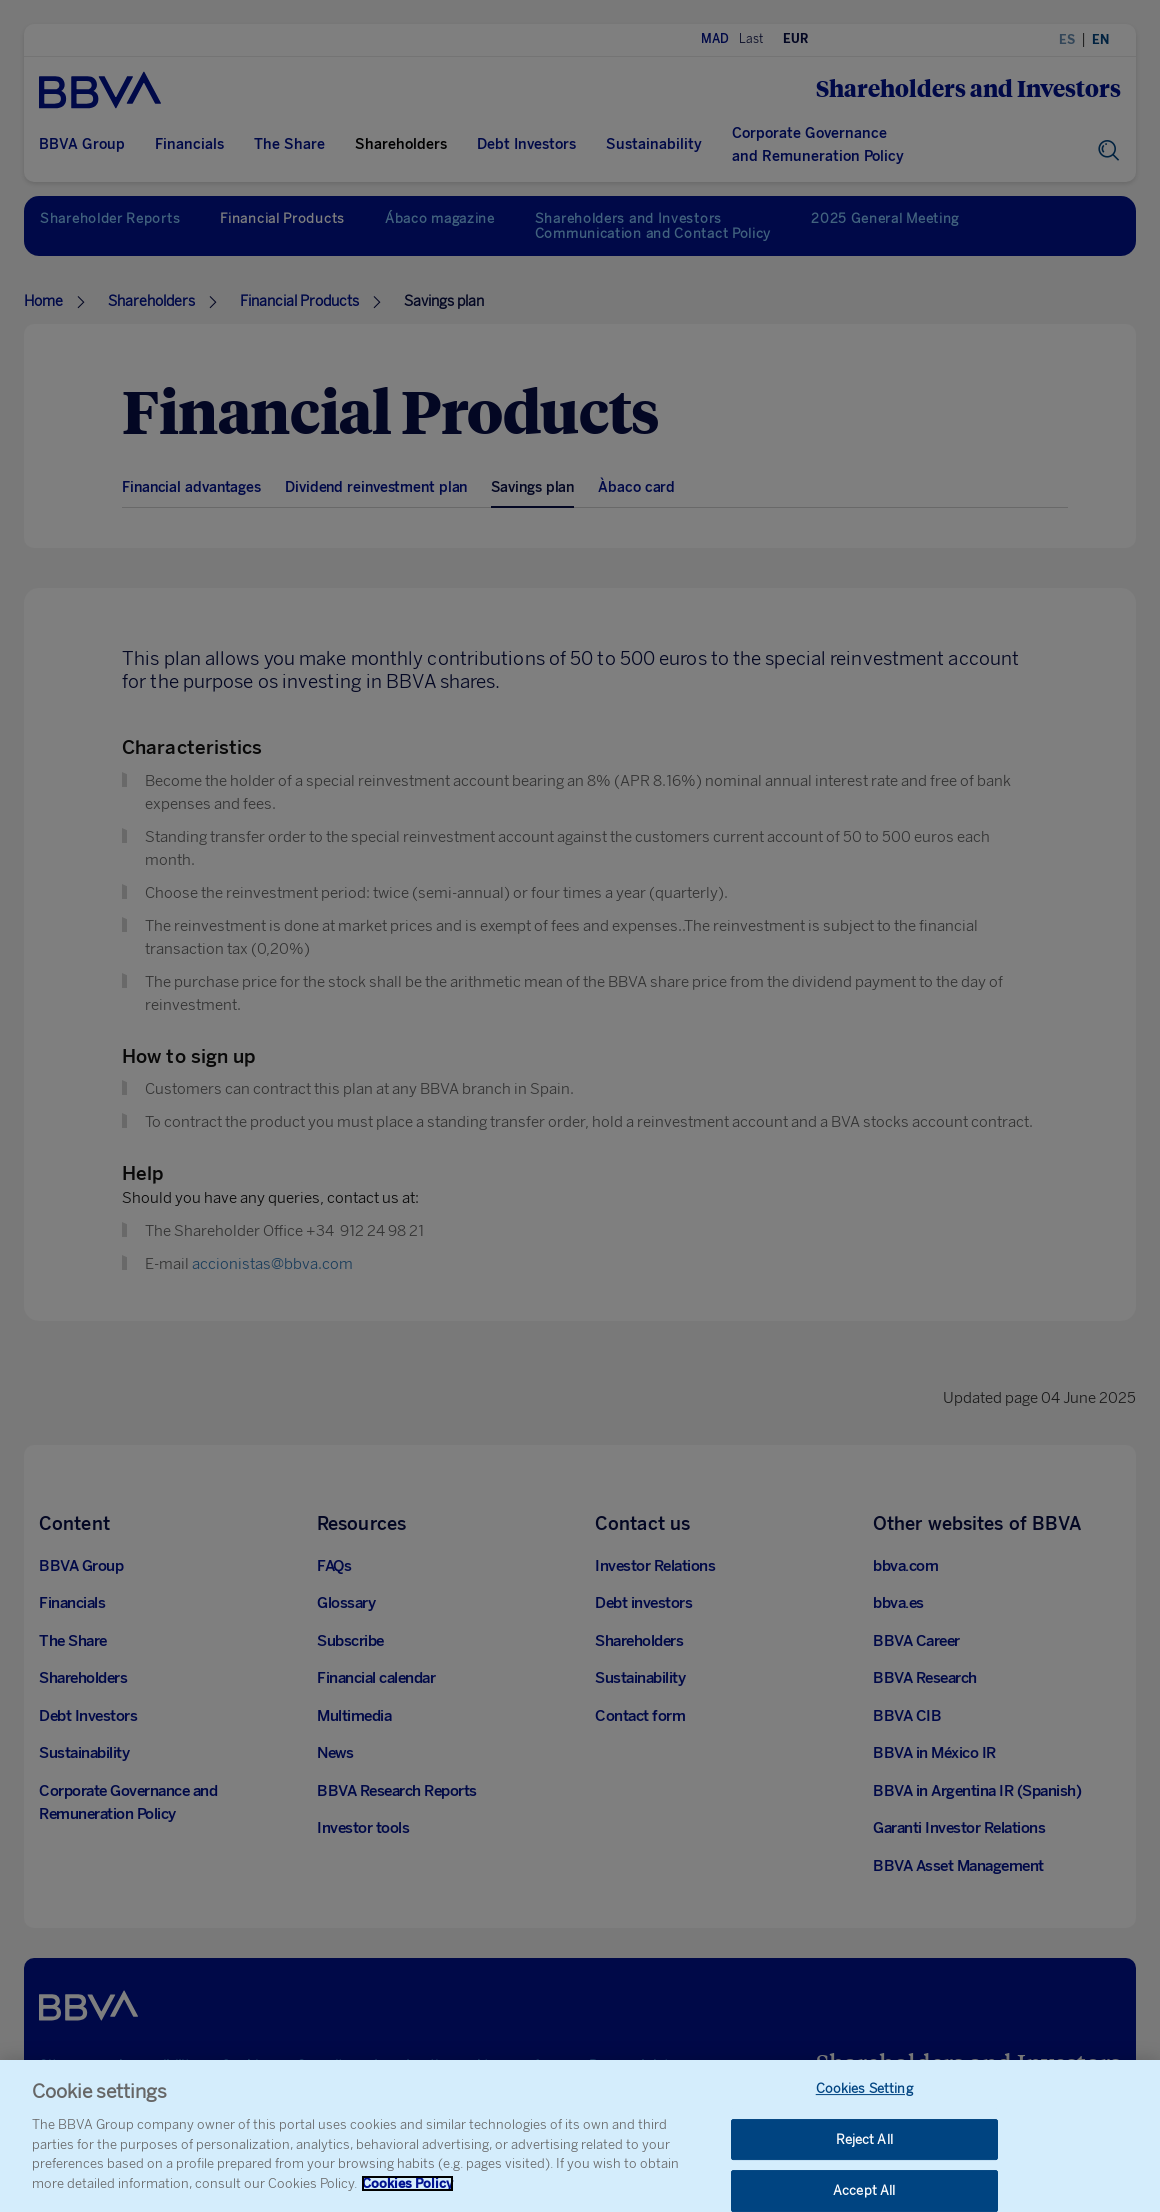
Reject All (864, 2150)
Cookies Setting (864, 2100)
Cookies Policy (407, 2194)
